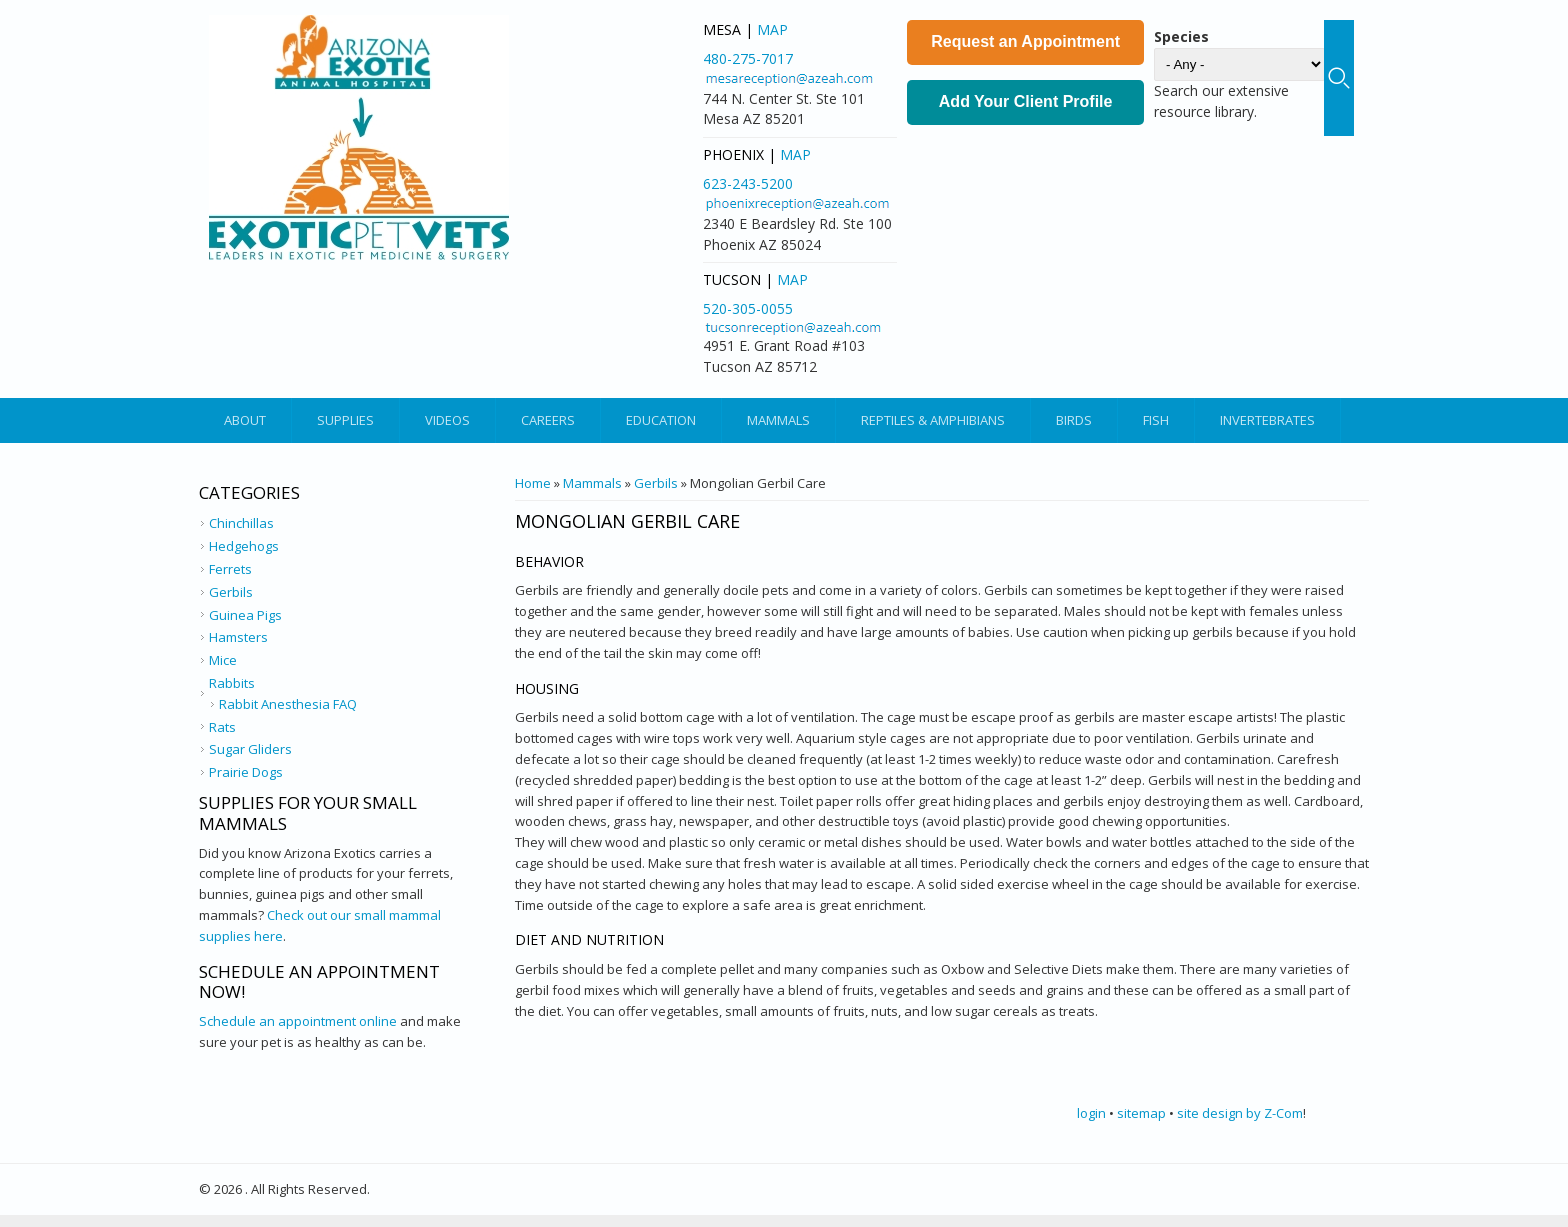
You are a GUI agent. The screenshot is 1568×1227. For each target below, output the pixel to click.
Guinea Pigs (245, 615)
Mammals (778, 420)
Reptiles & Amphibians (933, 420)
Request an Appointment (1025, 41)
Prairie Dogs (246, 772)
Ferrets (230, 569)
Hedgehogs (244, 546)
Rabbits (232, 683)
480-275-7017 (748, 58)
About (245, 420)
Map (772, 29)
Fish (1156, 420)
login (1091, 1113)
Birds (1074, 420)
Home (533, 483)
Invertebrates (1267, 420)
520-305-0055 (748, 308)
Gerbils (656, 483)
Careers (548, 420)
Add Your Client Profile (1026, 101)
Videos (447, 420)
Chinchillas (241, 523)
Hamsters (238, 637)
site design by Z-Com (1240, 1113)
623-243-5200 (748, 183)
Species (1181, 36)
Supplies (345, 420)
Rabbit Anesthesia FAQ (288, 704)
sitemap (1141, 1113)
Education (661, 420)
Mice (223, 660)
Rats (222, 727)
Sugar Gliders (250, 749)
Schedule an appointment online (298, 1021)
